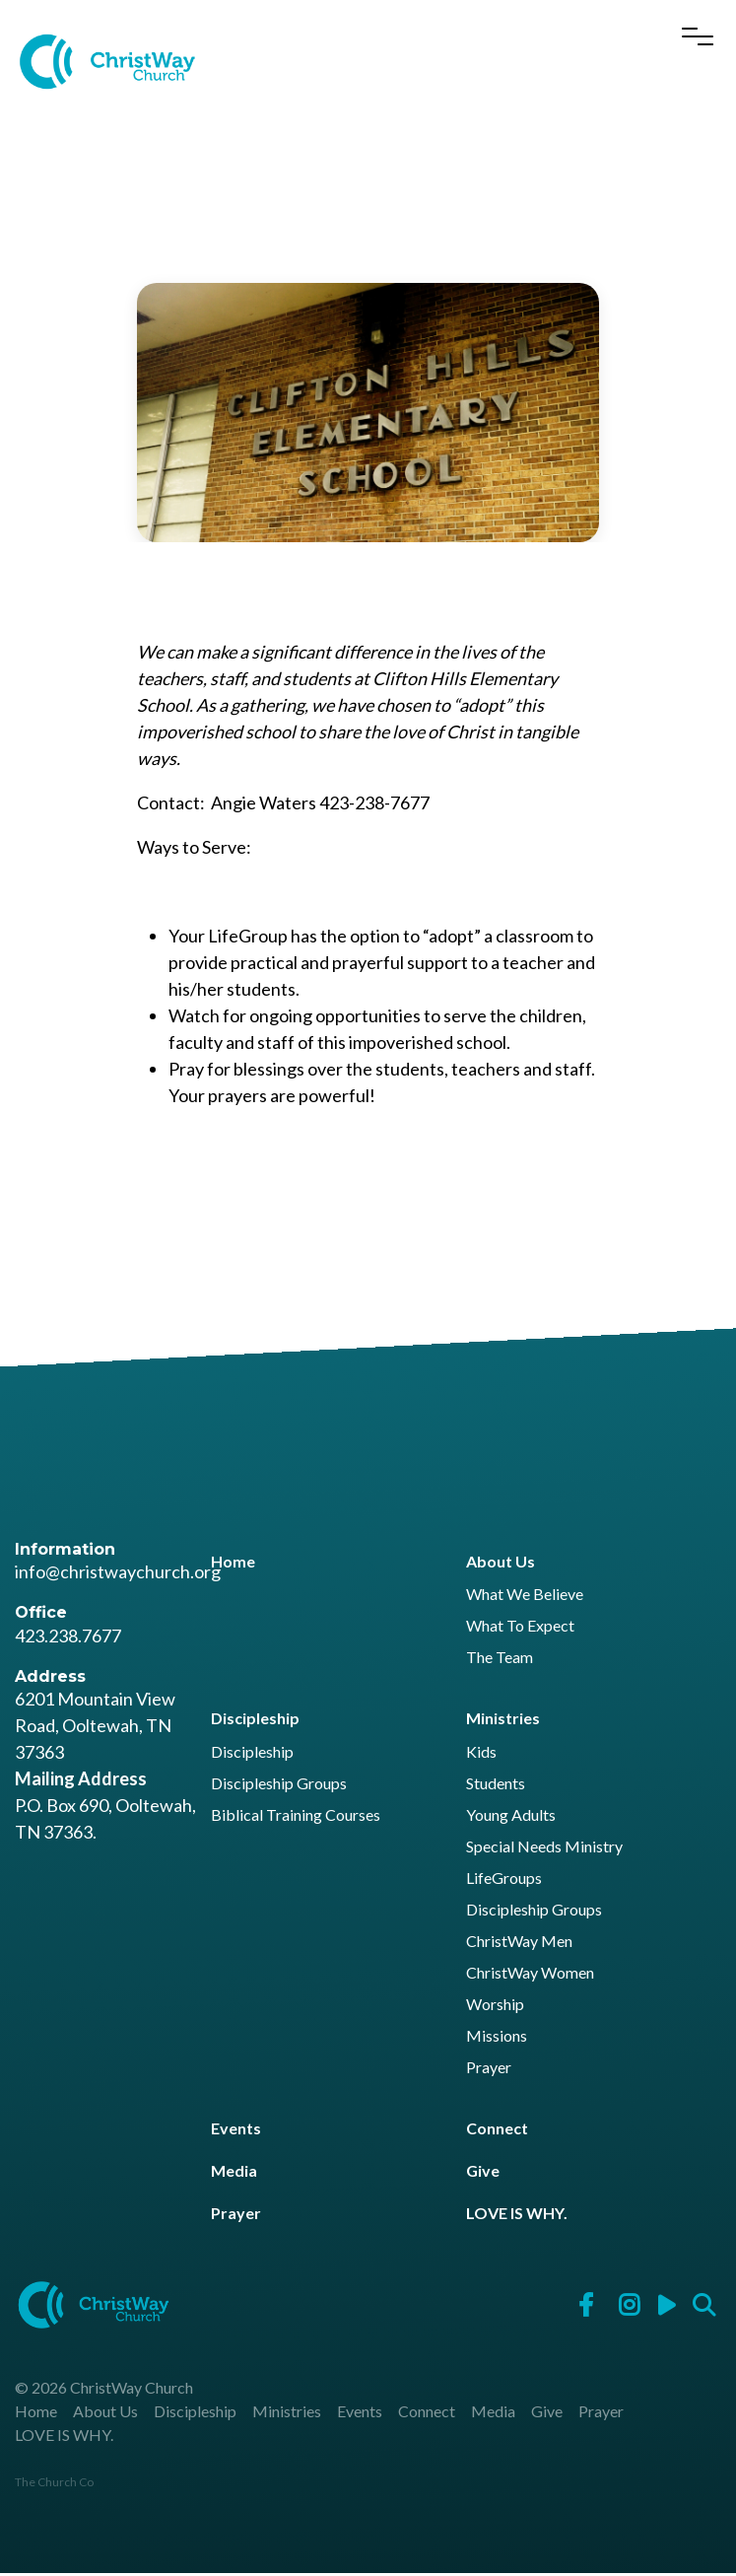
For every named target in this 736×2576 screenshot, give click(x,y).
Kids (481, 1755)
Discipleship (255, 1720)
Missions (496, 2039)
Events (236, 2131)
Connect (497, 2131)
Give (483, 2173)
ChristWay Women (530, 1976)
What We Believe (524, 1597)
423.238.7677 (68, 1638)
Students (495, 1786)
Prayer (488, 2070)
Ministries (503, 1720)
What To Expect (520, 1629)
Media (234, 2173)
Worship (495, 2007)
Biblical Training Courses (295, 1818)
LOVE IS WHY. (517, 2215)
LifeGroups (504, 1881)
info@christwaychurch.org (118, 1574)
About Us (500, 1564)
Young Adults (511, 1818)
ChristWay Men (519, 1944)
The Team (499, 1660)
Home (233, 1564)
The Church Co (54, 2484)
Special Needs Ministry (544, 1850)
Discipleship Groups (279, 1786)
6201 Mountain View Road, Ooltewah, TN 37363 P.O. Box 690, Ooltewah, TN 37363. (105, 1768)
